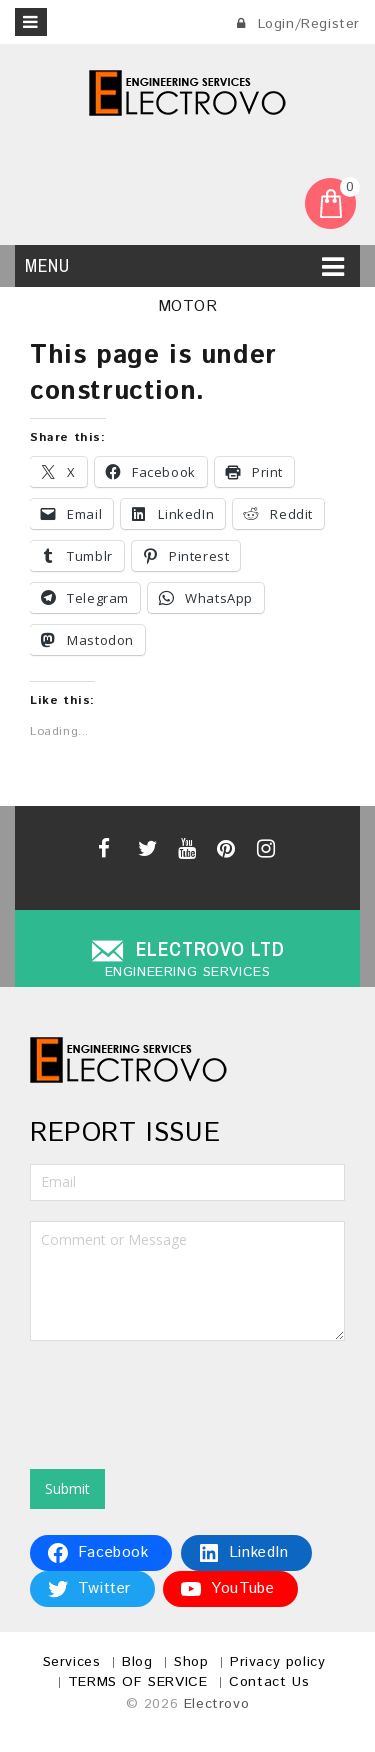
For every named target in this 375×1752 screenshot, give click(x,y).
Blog (137, 1662)
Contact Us (269, 1682)
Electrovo (216, 1704)
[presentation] (182, 1400)
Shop (191, 1662)
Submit (67, 1488)
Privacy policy (277, 1662)
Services (72, 1662)
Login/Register (298, 24)
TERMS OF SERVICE (138, 1682)
